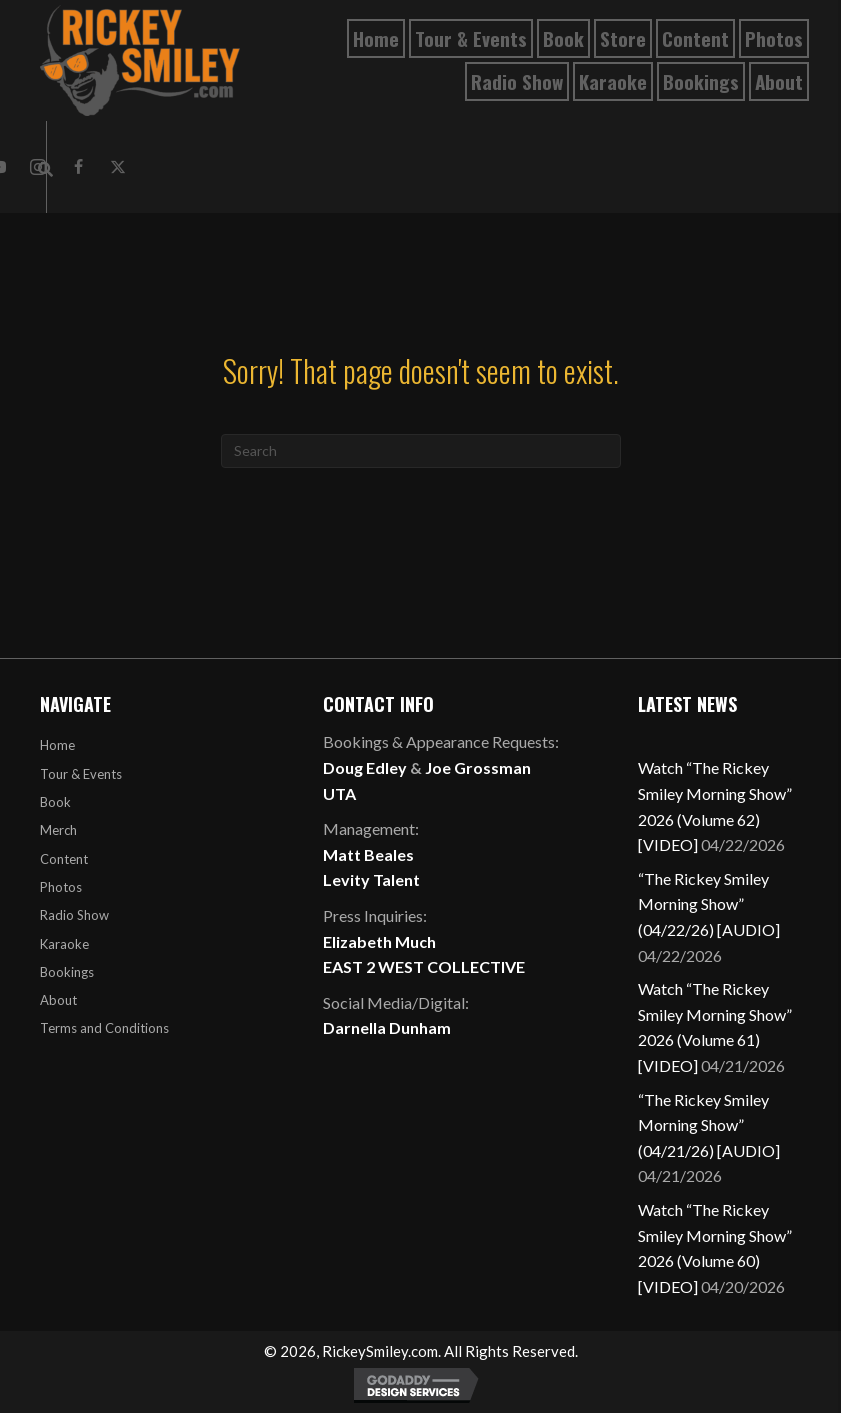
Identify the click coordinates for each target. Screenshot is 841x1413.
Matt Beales (368, 854)
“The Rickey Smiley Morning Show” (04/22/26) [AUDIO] (709, 904)
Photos (61, 887)
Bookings (67, 972)
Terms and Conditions (104, 1028)
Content (64, 859)
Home (57, 745)
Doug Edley (365, 767)
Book (55, 802)
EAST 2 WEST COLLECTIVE (424, 966)
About (58, 1000)
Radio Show (74, 915)
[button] (78, 167)
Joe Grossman (478, 767)
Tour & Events (81, 774)
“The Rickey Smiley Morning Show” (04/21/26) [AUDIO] (709, 1125)
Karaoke (64, 944)
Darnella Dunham (387, 1027)
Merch (58, 830)
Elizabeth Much (379, 941)
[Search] (421, 451)
